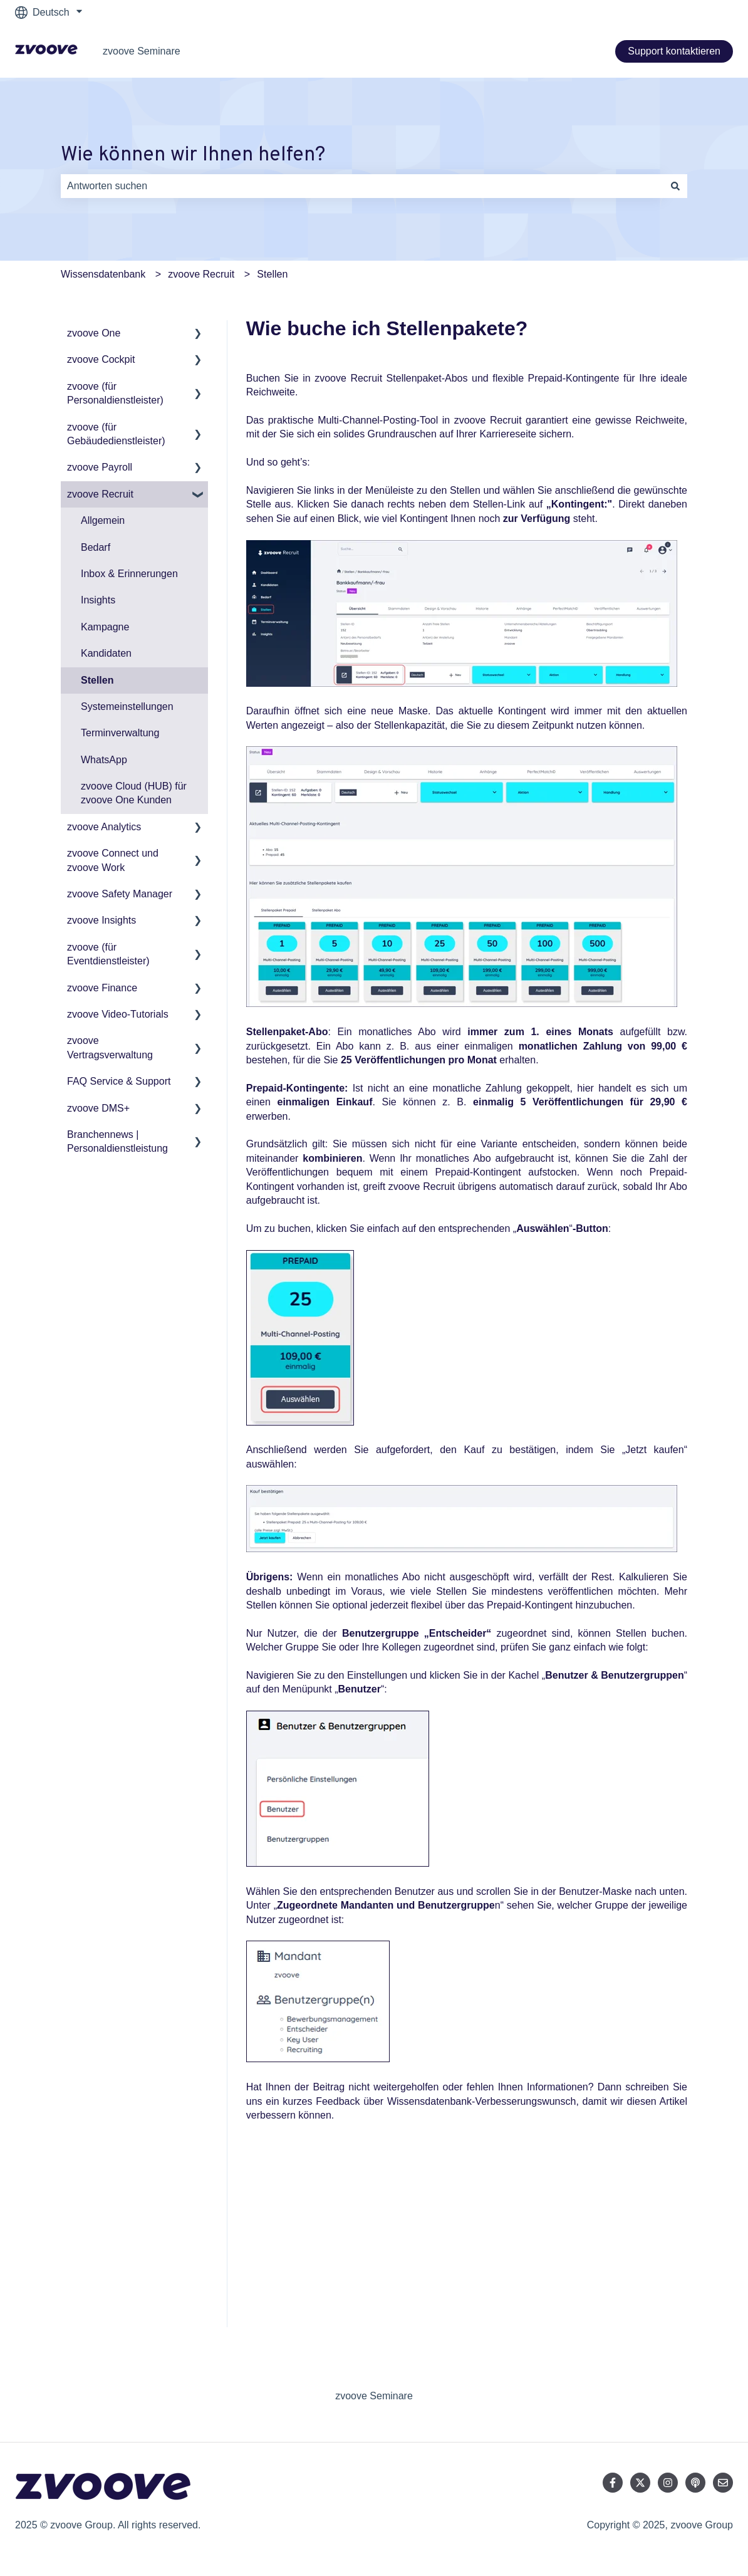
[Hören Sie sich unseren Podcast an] (695, 2483)
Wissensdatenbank (103, 274)
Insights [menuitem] (98, 600)
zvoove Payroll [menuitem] (99, 467)
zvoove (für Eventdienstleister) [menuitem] (108, 954)
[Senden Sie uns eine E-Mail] (723, 2483)
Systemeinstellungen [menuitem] (127, 706)
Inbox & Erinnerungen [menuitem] (129, 573)
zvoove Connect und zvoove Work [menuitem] (112, 860)
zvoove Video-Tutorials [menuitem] (118, 1014)
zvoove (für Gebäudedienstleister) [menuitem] (116, 434)
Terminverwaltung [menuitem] (120, 732)
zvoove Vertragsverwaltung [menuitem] (110, 1047)
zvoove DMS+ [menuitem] (98, 1108)
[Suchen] (675, 186)
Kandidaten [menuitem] (106, 653)
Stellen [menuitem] (97, 680)
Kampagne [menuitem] (105, 627)
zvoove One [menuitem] (93, 333)
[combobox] (362, 186)
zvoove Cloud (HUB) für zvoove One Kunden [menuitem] (134, 793)
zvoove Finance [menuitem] (102, 988)
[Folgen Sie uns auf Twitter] (640, 2483)
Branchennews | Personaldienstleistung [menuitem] (117, 1141)
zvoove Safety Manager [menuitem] (119, 894)
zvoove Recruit (201, 274)
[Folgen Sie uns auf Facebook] (613, 2483)
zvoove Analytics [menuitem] (104, 826)
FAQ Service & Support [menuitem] (118, 1081)
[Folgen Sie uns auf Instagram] (668, 2483)
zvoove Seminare (141, 51)
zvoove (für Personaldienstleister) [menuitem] (115, 393)
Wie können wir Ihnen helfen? (193, 155)
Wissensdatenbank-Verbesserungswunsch (481, 2101)
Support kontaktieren (674, 51)
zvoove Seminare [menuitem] (374, 2396)
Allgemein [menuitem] (103, 520)
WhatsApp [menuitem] (104, 759)
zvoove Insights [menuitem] (101, 920)
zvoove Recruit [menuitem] (100, 494)
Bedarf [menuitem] (95, 547)
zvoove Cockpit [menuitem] (101, 359)
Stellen (272, 274)
